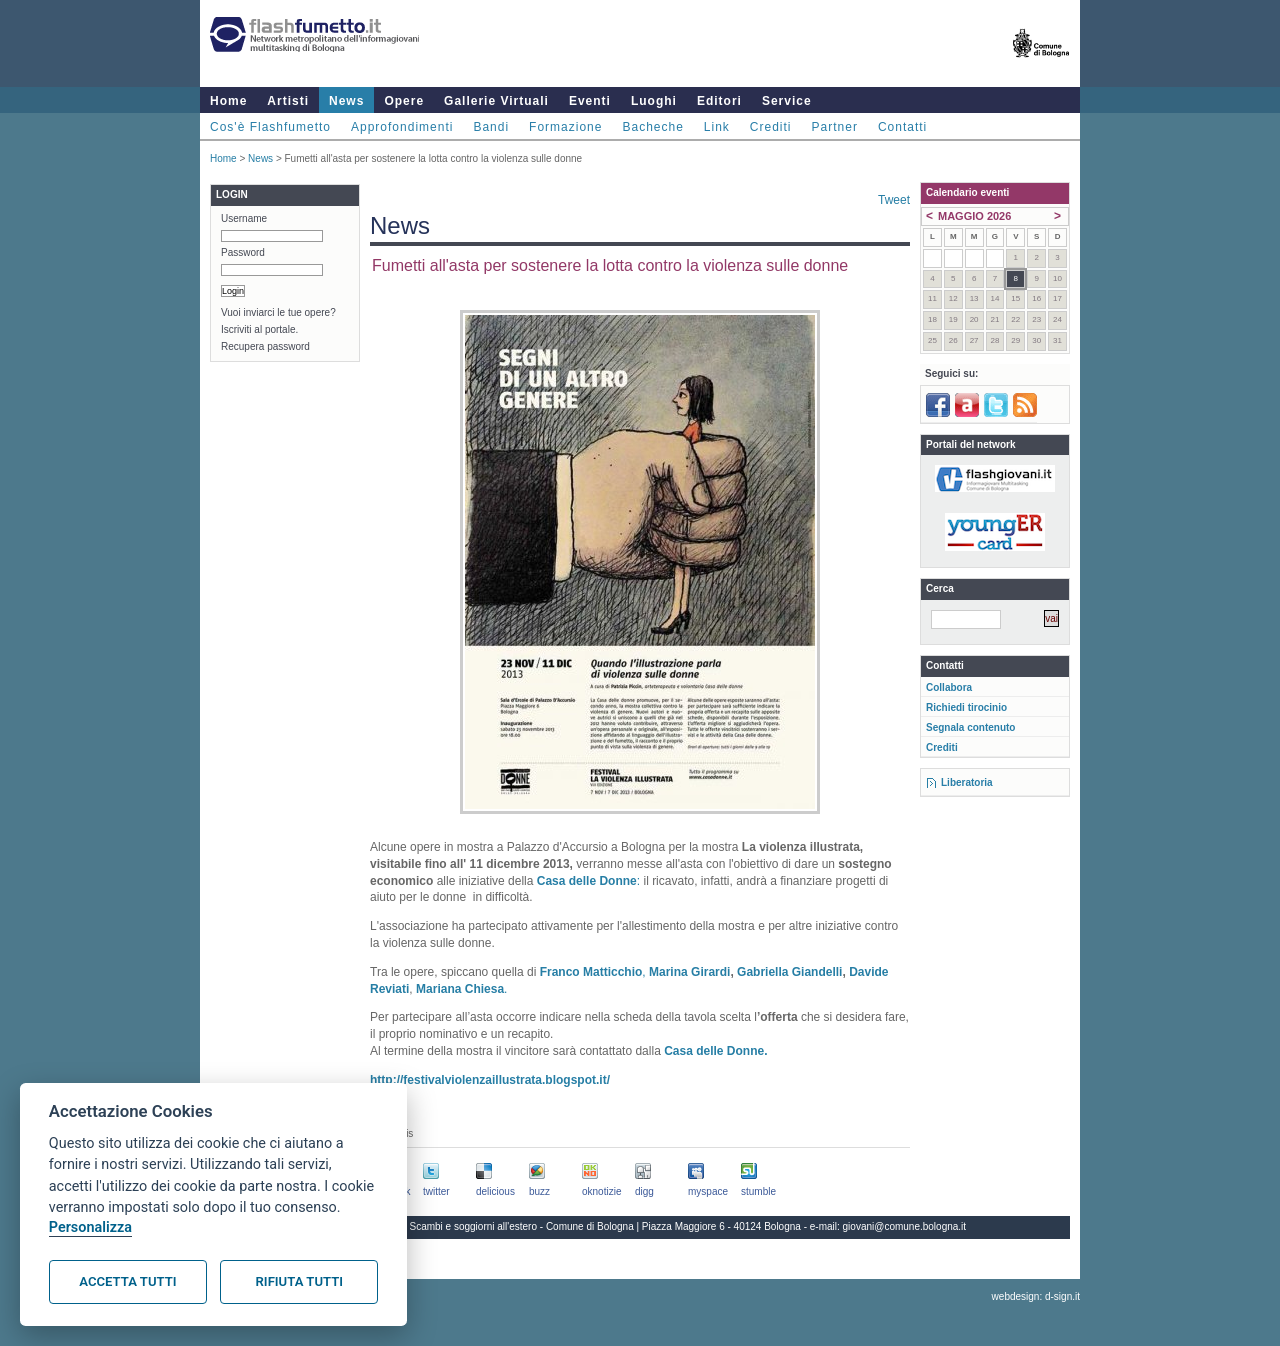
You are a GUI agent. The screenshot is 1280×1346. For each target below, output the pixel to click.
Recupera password (265, 346)
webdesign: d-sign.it (1036, 1296)
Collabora (949, 687)
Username (244, 218)
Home (228, 101)
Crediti (771, 127)
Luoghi (654, 101)
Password (243, 252)
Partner (835, 127)
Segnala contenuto (970, 727)
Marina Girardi (689, 972)
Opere (404, 101)
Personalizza (90, 1227)
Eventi (590, 101)
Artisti (288, 101)
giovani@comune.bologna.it (905, 1226)
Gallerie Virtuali (496, 101)
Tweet (894, 200)
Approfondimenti (402, 127)
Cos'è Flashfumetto (270, 127)
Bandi (491, 127)
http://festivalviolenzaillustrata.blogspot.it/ (490, 1080)
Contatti (902, 127)
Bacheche (652, 127)
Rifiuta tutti (299, 1281)
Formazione (565, 127)
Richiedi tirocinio (966, 707)
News (346, 101)
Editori (719, 101)
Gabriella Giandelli (789, 972)
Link (717, 127)
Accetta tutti (127, 1281)
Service (787, 101)
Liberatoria (967, 782)
